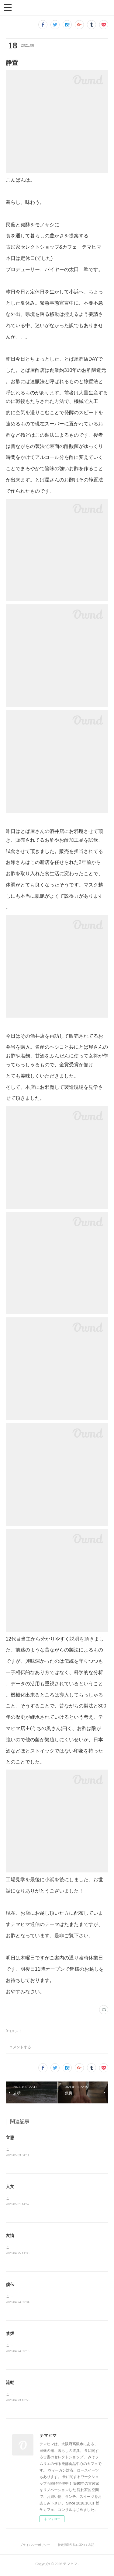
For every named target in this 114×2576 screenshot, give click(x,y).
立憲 (10, 2137)
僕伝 (10, 2285)
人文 (10, 2186)
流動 (10, 2384)
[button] (8, 7)
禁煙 (10, 2335)
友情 (10, 2236)
